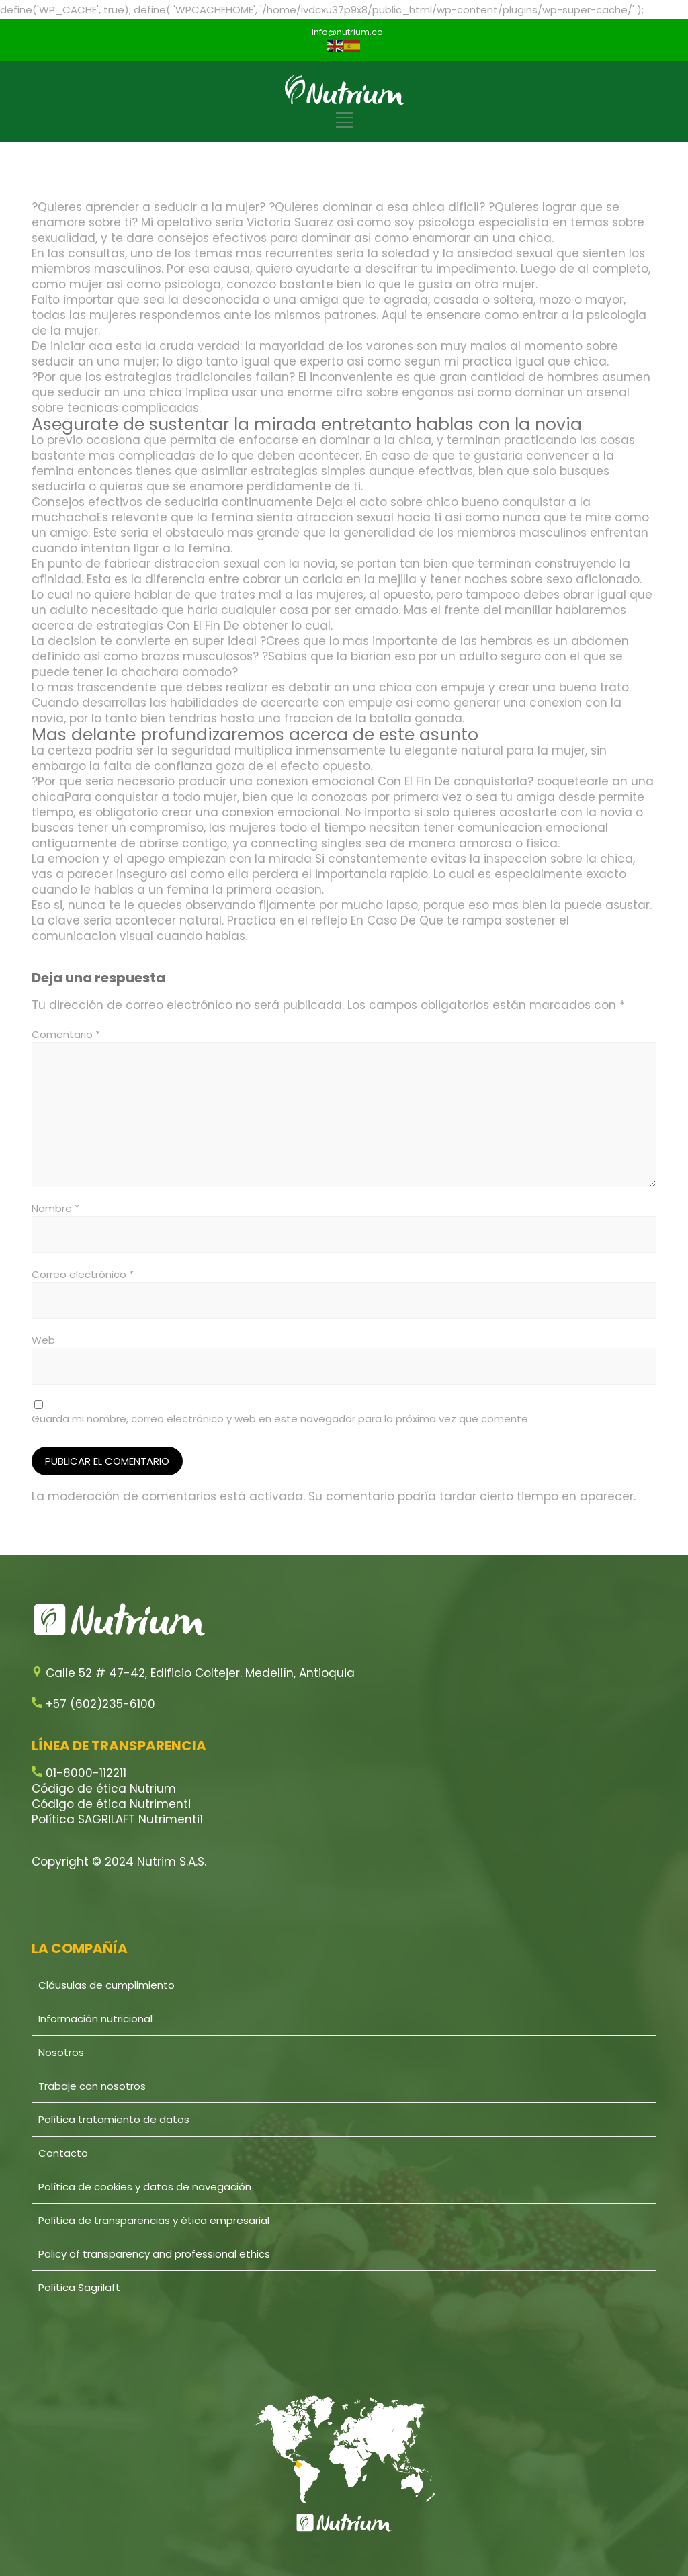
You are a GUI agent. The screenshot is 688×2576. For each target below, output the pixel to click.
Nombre (55, 1208)
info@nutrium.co (347, 32)
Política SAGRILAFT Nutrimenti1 (117, 1819)
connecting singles (306, 843)
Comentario (66, 1034)
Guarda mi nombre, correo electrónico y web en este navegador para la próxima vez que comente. (281, 1419)
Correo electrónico (83, 1274)
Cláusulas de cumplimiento (106, 1985)
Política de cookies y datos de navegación (144, 2187)
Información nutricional (95, 2019)
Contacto (63, 2153)
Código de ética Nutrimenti (111, 1804)
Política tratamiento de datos (113, 2119)
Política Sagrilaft (79, 2287)
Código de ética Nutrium (104, 1788)
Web (43, 1340)
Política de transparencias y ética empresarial (153, 2220)
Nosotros (61, 2052)
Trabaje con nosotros (92, 2086)
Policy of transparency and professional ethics (154, 2254)
